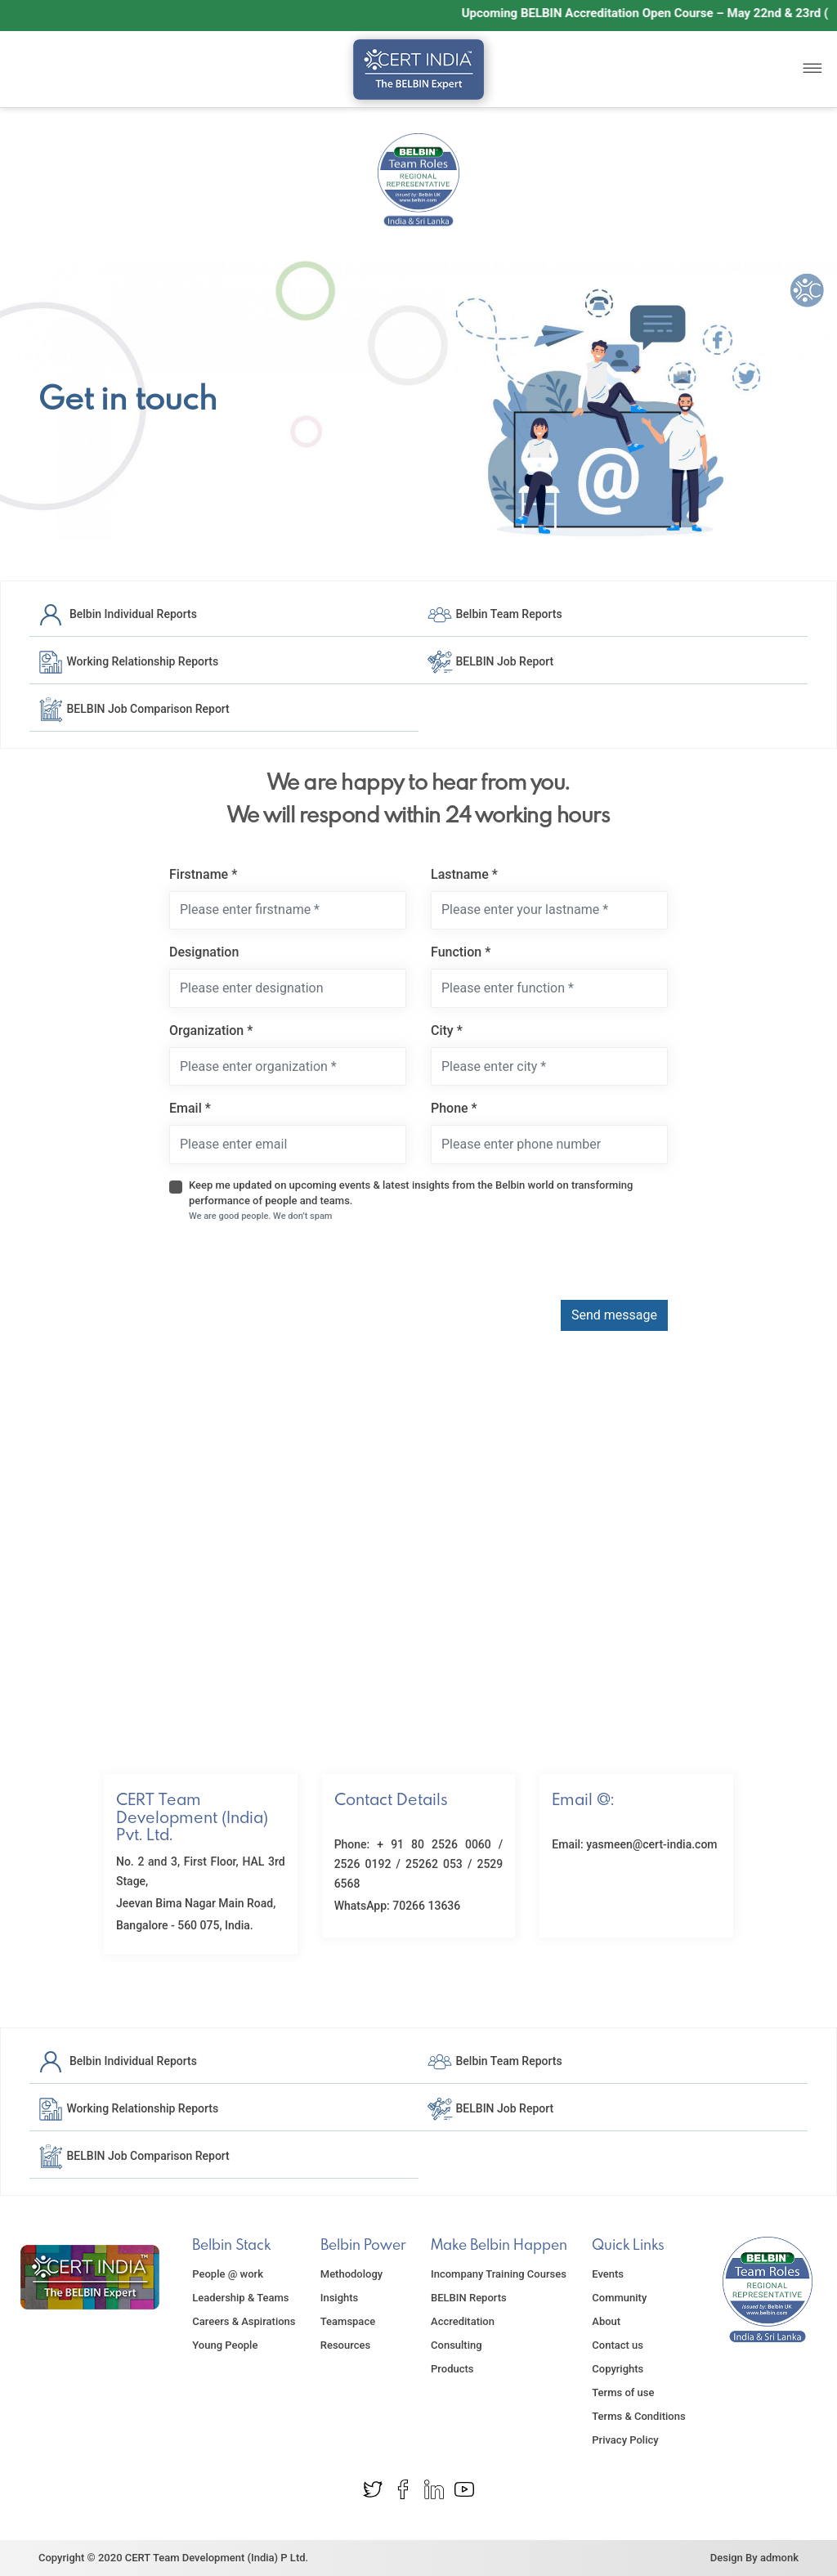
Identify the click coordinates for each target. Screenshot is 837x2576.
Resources (345, 2345)
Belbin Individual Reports (117, 613)
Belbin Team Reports (494, 613)
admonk (779, 2557)
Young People (224, 2345)
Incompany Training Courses (498, 2274)
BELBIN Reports (469, 2298)
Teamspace (347, 2321)
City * (447, 1030)
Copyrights (617, 2369)
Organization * (211, 1030)
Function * (460, 952)
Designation (204, 952)
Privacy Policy (625, 2440)
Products (452, 2369)
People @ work (227, 2274)
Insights (339, 2298)
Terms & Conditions (638, 2416)
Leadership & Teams (240, 2298)
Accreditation (463, 2321)
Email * (190, 1108)
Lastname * (464, 874)
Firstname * (203, 874)
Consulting (456, 2345)
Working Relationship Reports (128, 660)
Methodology (351, 2274)
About (606, 2321)
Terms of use (623, 2392)
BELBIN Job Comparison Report (134, 708)
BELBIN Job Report (490, 660)
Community (619, 2298)
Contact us (617, 2345)
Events (608, 2274)
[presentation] (293, 1268)
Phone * (454, 1108)
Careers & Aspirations (243, 2321)
